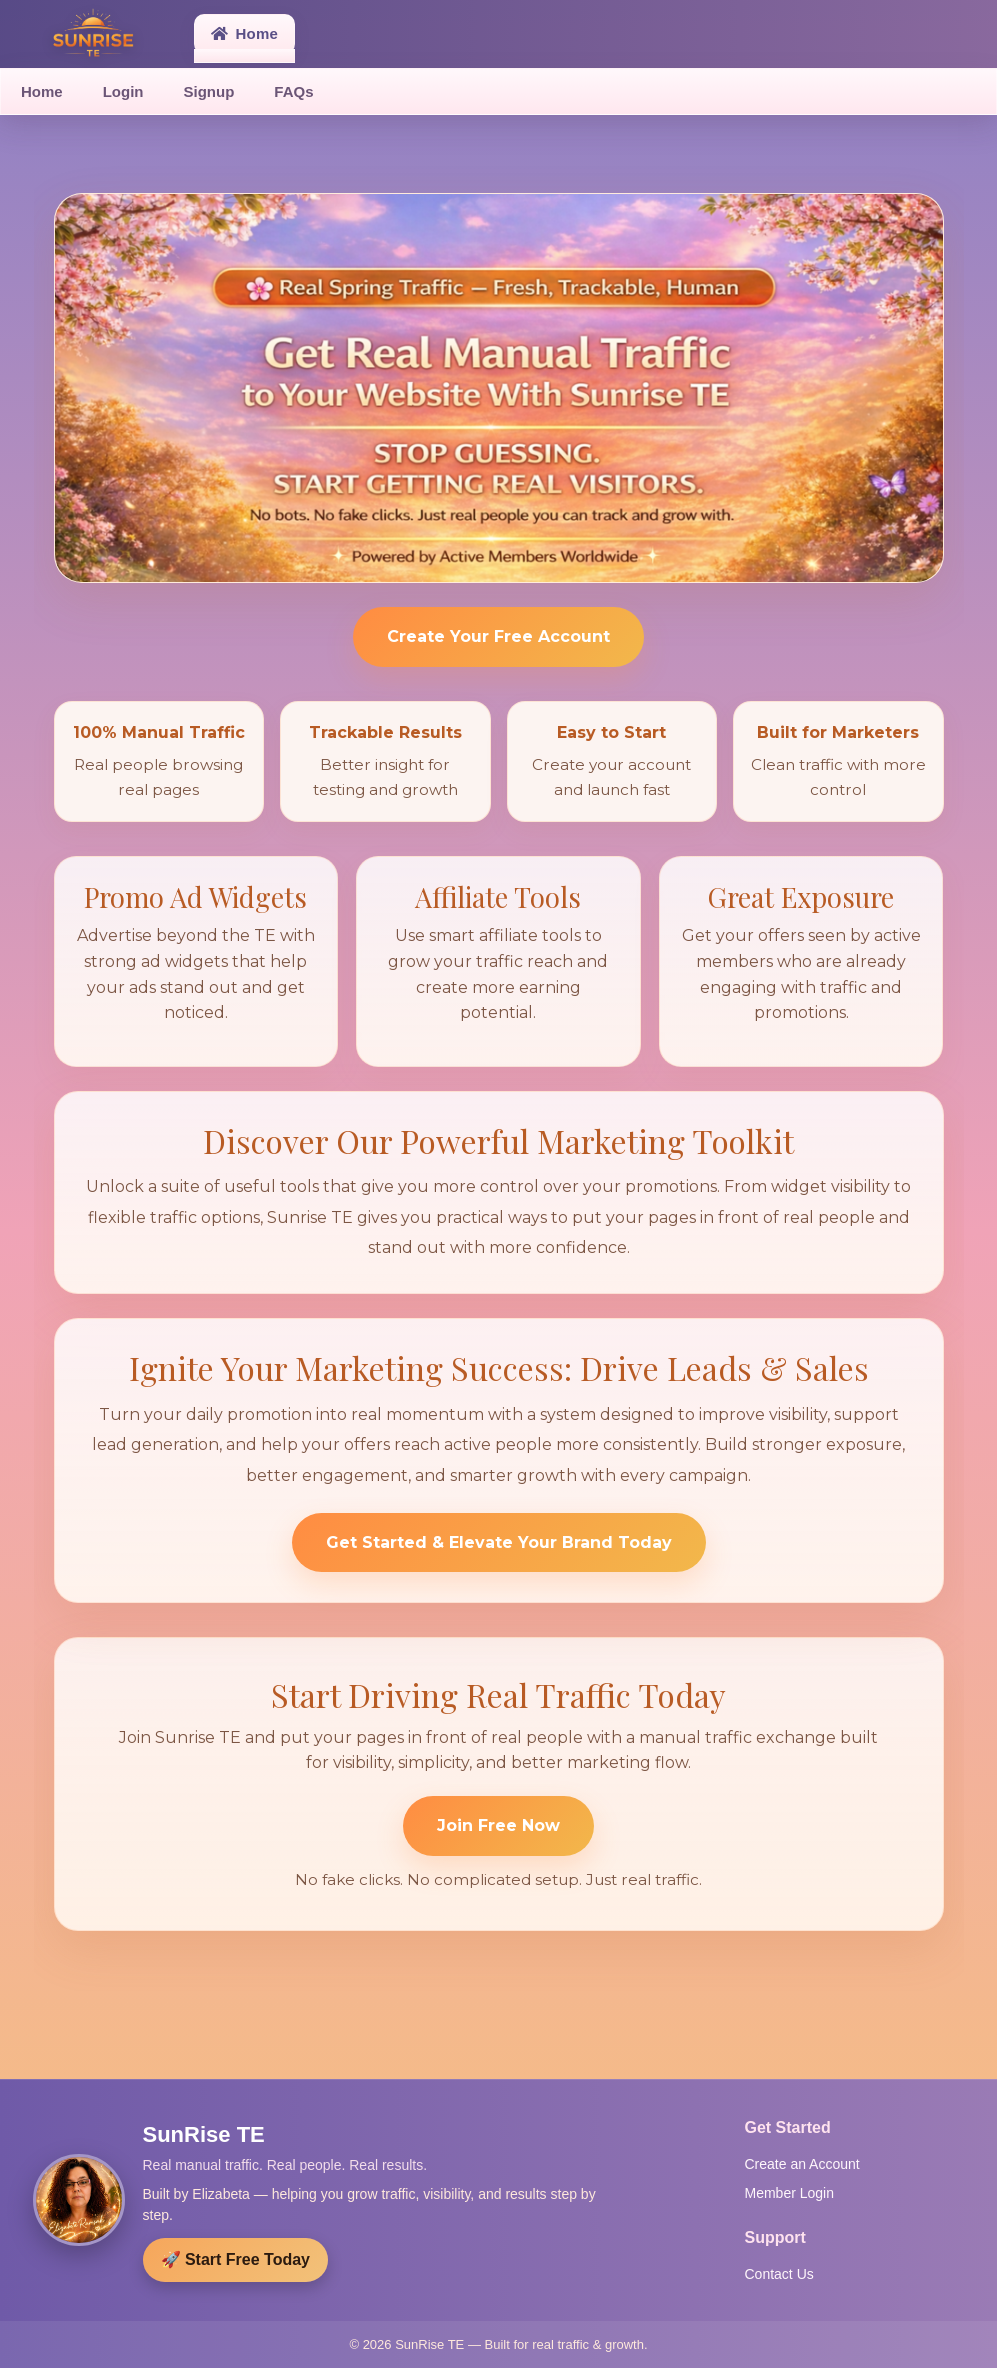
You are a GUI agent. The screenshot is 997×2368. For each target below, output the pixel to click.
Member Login (790, 2193)
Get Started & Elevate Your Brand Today (499, 1542)
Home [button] (244, 33)
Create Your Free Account (498, 636)
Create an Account (802, 2164)
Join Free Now (498, 1825)
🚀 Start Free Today (236, 2259)
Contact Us (779, 2274)
